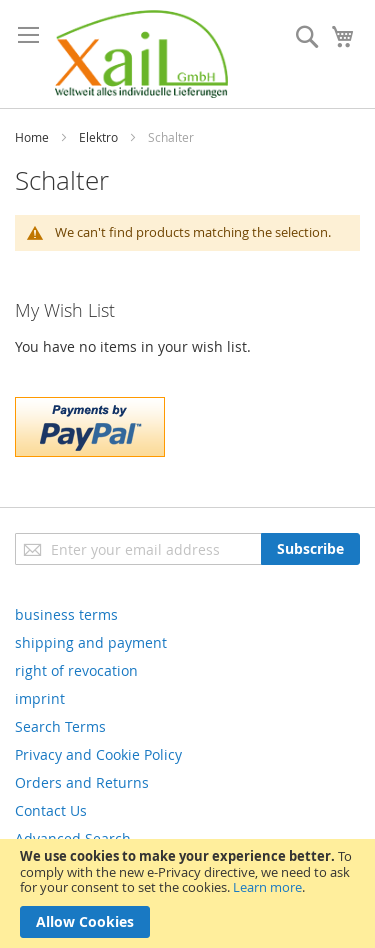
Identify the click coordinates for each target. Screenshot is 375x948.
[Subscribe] (310, 549)
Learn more (267, 887)
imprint (40, 698)
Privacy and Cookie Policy (98, 754)
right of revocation (76, 670)
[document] (187, 893)
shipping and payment (91, 642)
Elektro (98, 137)
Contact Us (51, 810)
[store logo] (141, 54)
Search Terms (60, 726)
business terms (66, 614)
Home (32, 137)
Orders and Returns (82, 782)
